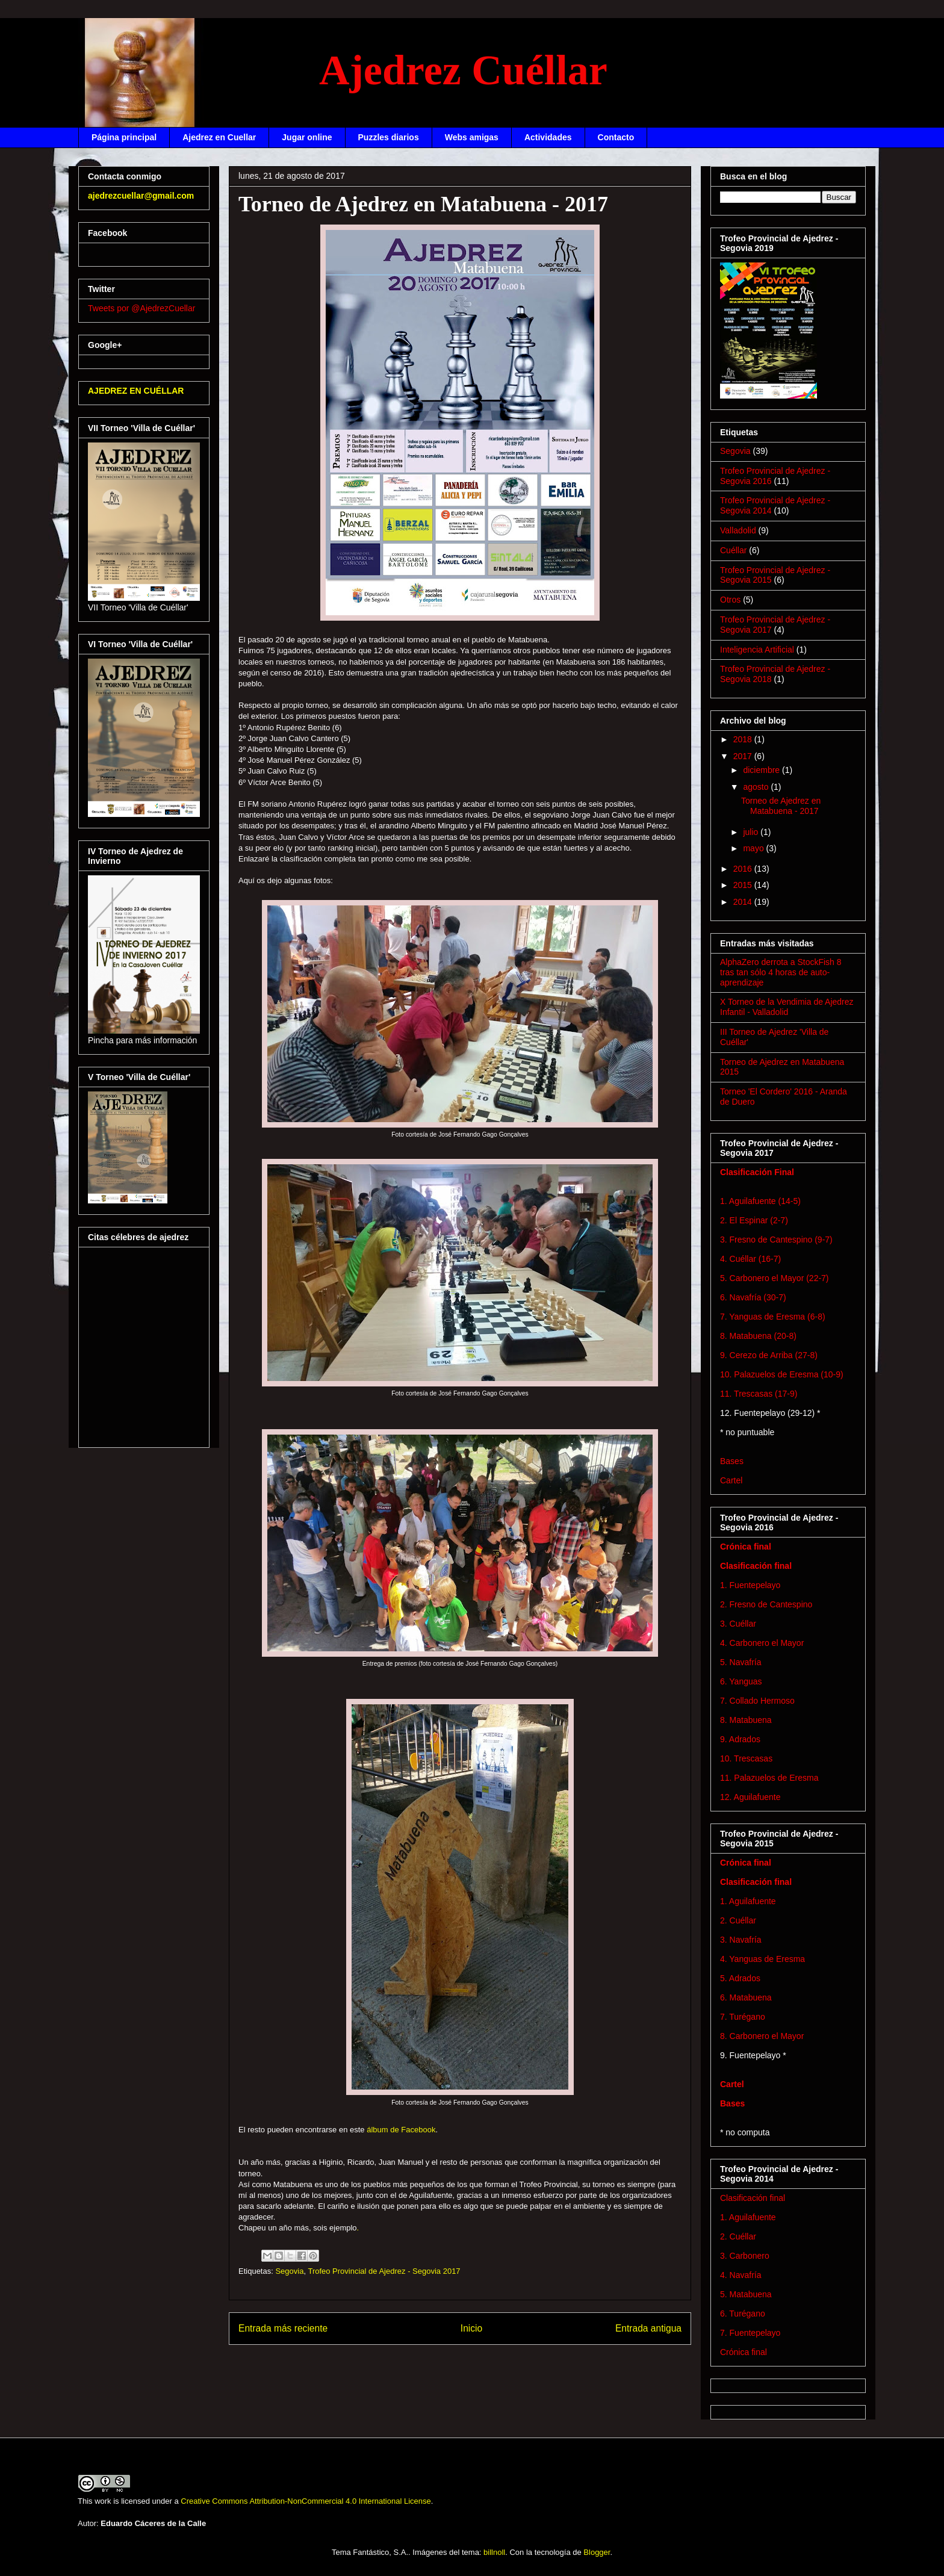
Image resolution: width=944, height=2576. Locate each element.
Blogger (596, 2552)
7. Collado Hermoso (757, 1700)
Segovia (289, 2271)
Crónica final (745, 1546)
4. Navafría (740, 2275)
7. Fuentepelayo (750, 2333)
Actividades (548, 137)
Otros (730, 599)
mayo (754, 848)
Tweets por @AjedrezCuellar (141, 308)
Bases (732, 1461)
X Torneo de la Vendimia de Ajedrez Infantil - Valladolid (787, 1007)
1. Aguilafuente (748, 1901)
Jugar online (307, 137)
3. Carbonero (744, 2256)
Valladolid (738, 530)
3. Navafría (740, 1939)
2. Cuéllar (738, 1920)
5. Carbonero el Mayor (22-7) (774, 1278)
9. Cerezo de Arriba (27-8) (769, 1355)
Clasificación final (756, 1566)
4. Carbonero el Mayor (762, 1643)
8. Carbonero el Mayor (762, 2036)
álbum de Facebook (401, 2129)
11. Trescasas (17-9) (758, 1393)
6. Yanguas (741, 1681)
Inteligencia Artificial (757, 649)
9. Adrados (740, 1739)
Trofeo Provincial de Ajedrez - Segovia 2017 (384, 2271)
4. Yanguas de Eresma (762, 1959)
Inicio (471, 2328)
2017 (743, 756)
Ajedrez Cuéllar (463, 70)
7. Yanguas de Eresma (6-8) (772, 1316)
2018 (743, 739)
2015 (743, 885)
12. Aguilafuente (750, 1797)
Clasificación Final (757, 1172)
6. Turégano (742, 2313)
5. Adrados (740, 1978)
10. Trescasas (746, 1758)
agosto (757, 787)
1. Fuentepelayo (750, 1585)
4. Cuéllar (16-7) (750, 1259)
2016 (743, 869)
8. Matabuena (746, 1720)
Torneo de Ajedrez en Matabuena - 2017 (781, 806)
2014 (743, 902)
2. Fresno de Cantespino (766, 1604)
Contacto (616, 137)
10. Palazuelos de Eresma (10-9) (781, 1374)
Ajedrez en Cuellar (219, 137)
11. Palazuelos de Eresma (769, 1778)
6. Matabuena (746, 1997)
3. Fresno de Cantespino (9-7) (776, 1239)
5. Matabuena (746, 2294)
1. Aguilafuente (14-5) (760, 1201)
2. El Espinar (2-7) (754, 1220)
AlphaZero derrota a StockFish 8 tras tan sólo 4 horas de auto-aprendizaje (781, 972)
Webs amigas (471, 137)
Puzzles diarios (388, 137)
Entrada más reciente (283, 2328)
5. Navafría (740, 1662)
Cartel (731, 1480)
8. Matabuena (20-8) (758, 1336)
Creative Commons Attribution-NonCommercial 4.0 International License (305, 2501)
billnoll (494, 2552)
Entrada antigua (648, 2328)
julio (751, 832)
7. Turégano (742, 2017)
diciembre (762, 770)
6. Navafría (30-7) (753, 1297)
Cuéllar (733, 550)
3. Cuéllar (738, 1623)
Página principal (124, 137)
